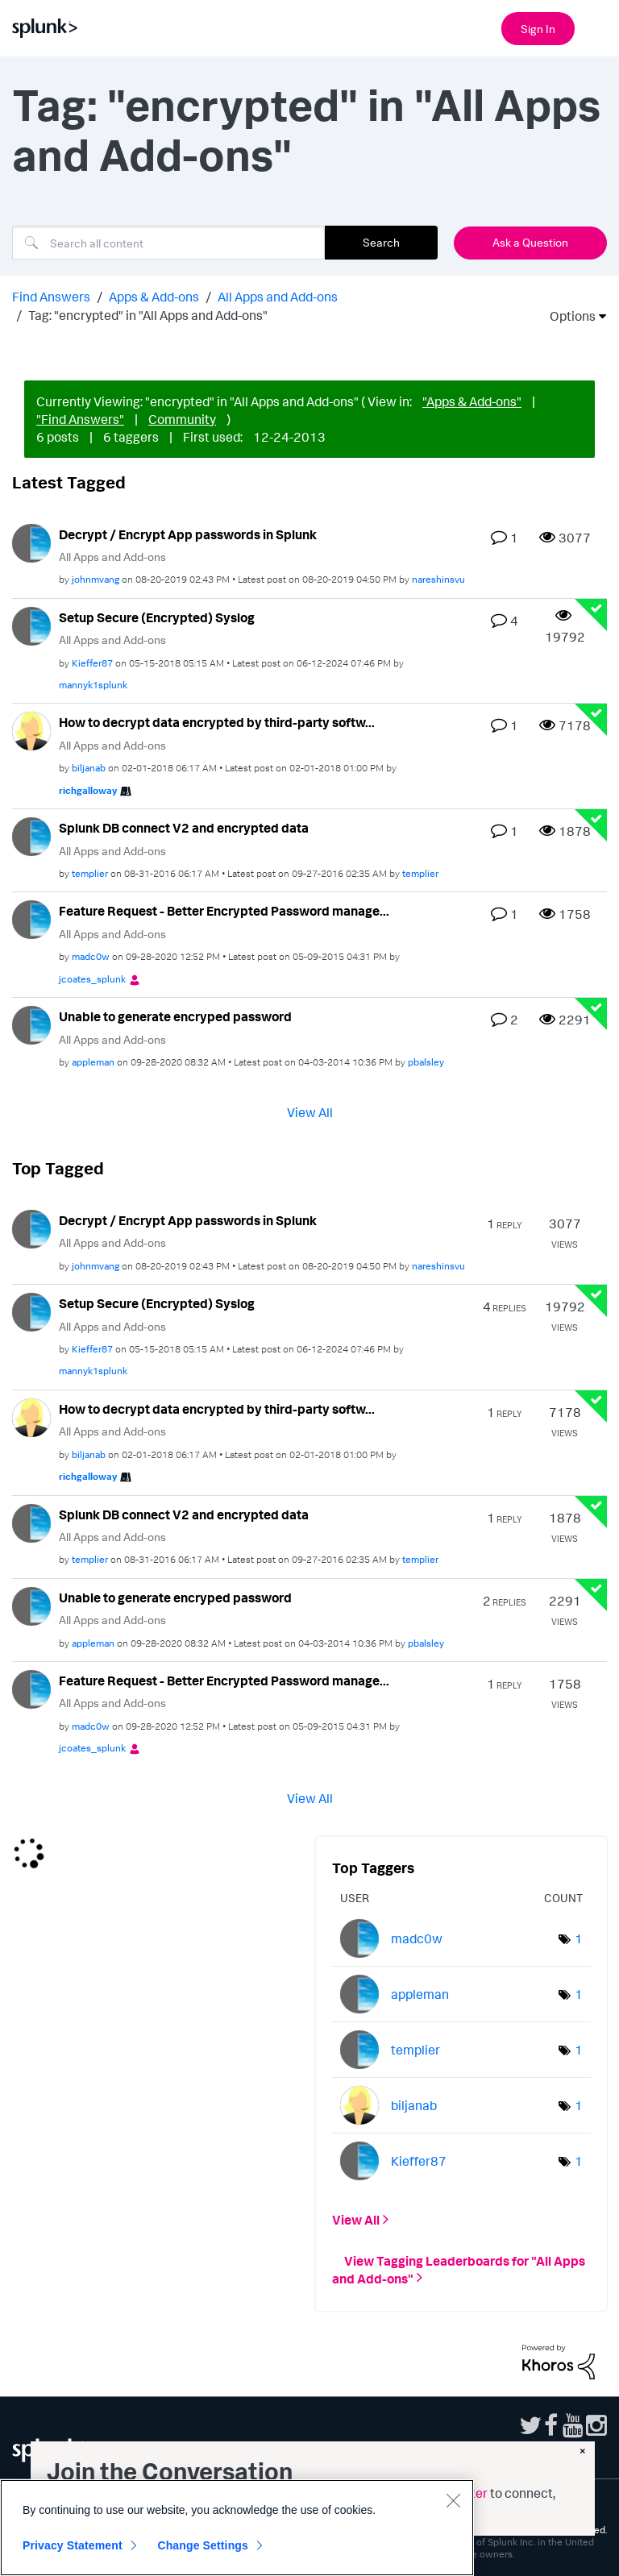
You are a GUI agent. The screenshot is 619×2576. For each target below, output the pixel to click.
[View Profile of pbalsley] (426, 1062)
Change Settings (202, 2545)
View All (310, 1111)
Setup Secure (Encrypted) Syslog (157, 617)
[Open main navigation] (597, 26)
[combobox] (168, 243)
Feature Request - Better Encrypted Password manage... (224, 911)
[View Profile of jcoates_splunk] (92, 979)
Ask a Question (530, 242)
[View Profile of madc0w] (91, 956)
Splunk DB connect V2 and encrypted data (184, 828)
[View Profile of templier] (90, 873)
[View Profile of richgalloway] (88, 790)
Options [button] (567, 316)
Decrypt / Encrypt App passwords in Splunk (188, 534)
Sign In (538, 28)
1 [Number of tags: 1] (579, 1938)
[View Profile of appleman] (93, 1062)
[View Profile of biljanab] (89, 768)
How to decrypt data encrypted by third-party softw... (217, 722)
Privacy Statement (73, 2545)
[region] (237, 2527)
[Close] (453, 2500)
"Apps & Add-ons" (471, 401)
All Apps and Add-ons (278, 297)
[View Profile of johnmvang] (95, 579)
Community (182, 419)
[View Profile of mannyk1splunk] (93, 685)
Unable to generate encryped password (175, 1016)
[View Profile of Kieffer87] (92, 663)
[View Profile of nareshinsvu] (438, 579)
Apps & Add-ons (154, 297)
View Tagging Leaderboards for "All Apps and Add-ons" (458, 2269)
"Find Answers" (80, 419)
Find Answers (51, 297)
